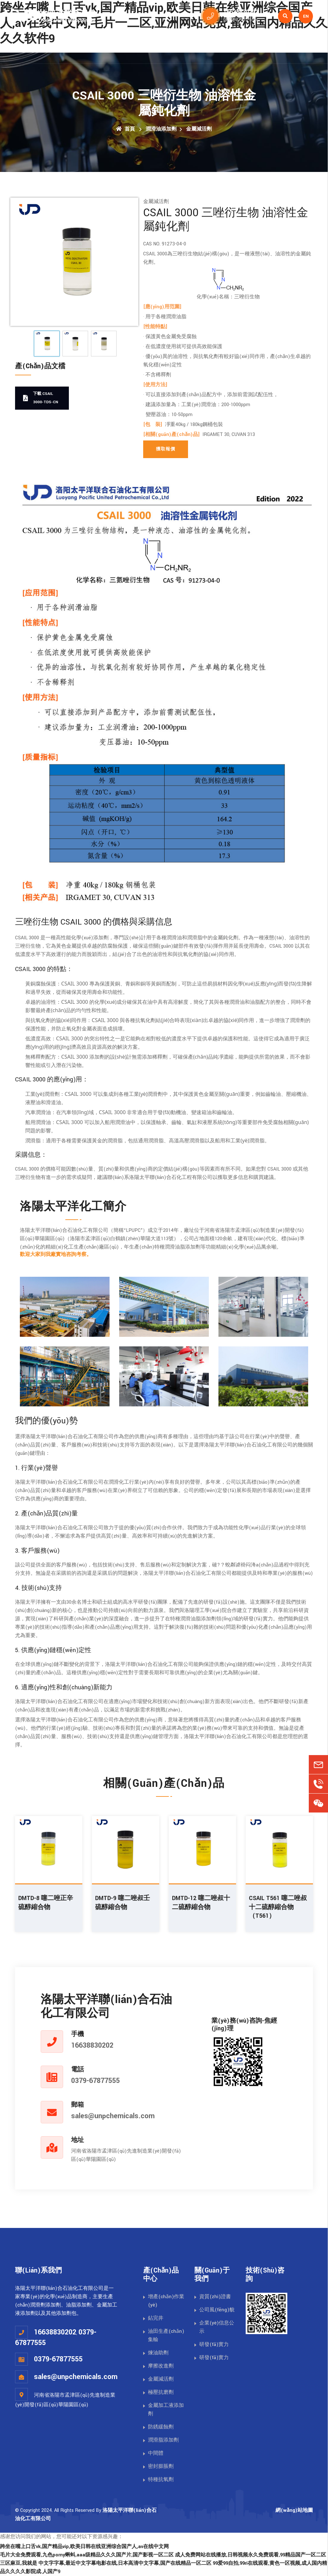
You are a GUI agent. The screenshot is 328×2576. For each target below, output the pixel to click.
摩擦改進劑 (161, 2366)
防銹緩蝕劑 (161, 2427)
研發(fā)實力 (214, 2344)
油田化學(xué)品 (121, 48)
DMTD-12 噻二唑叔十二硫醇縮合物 (201, 1903)
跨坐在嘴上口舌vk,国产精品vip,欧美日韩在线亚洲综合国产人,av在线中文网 (84, 2546)
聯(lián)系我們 (296, 48)
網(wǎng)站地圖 (294, 2510)
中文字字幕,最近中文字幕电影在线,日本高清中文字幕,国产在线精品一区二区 (124, 2563)
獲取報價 (165, 449)
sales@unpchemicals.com (113, 2116)
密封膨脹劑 (161, 2466)
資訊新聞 (256, 48)
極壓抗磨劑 (161, 2392)
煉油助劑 (158, 2353)
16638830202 (92, 2045)
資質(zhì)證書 (215, 2296)
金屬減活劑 (199, 129)
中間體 (155, 2453)
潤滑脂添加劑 (163, 2440)
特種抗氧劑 (161, 2479)
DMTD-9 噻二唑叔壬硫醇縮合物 (123, 1903)
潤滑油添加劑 (168, 48)
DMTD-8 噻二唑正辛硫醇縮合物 (46, 1903)
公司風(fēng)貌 (216, 2310)
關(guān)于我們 (215, 48)
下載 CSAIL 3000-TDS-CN (40, 398)
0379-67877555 (95, 2081)
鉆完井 (155, 2318)
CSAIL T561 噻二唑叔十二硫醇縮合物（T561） (278, 1907)
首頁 (90, 48)
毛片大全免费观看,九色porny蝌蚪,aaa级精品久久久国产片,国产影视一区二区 (87, 2555)
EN (306, 16)
